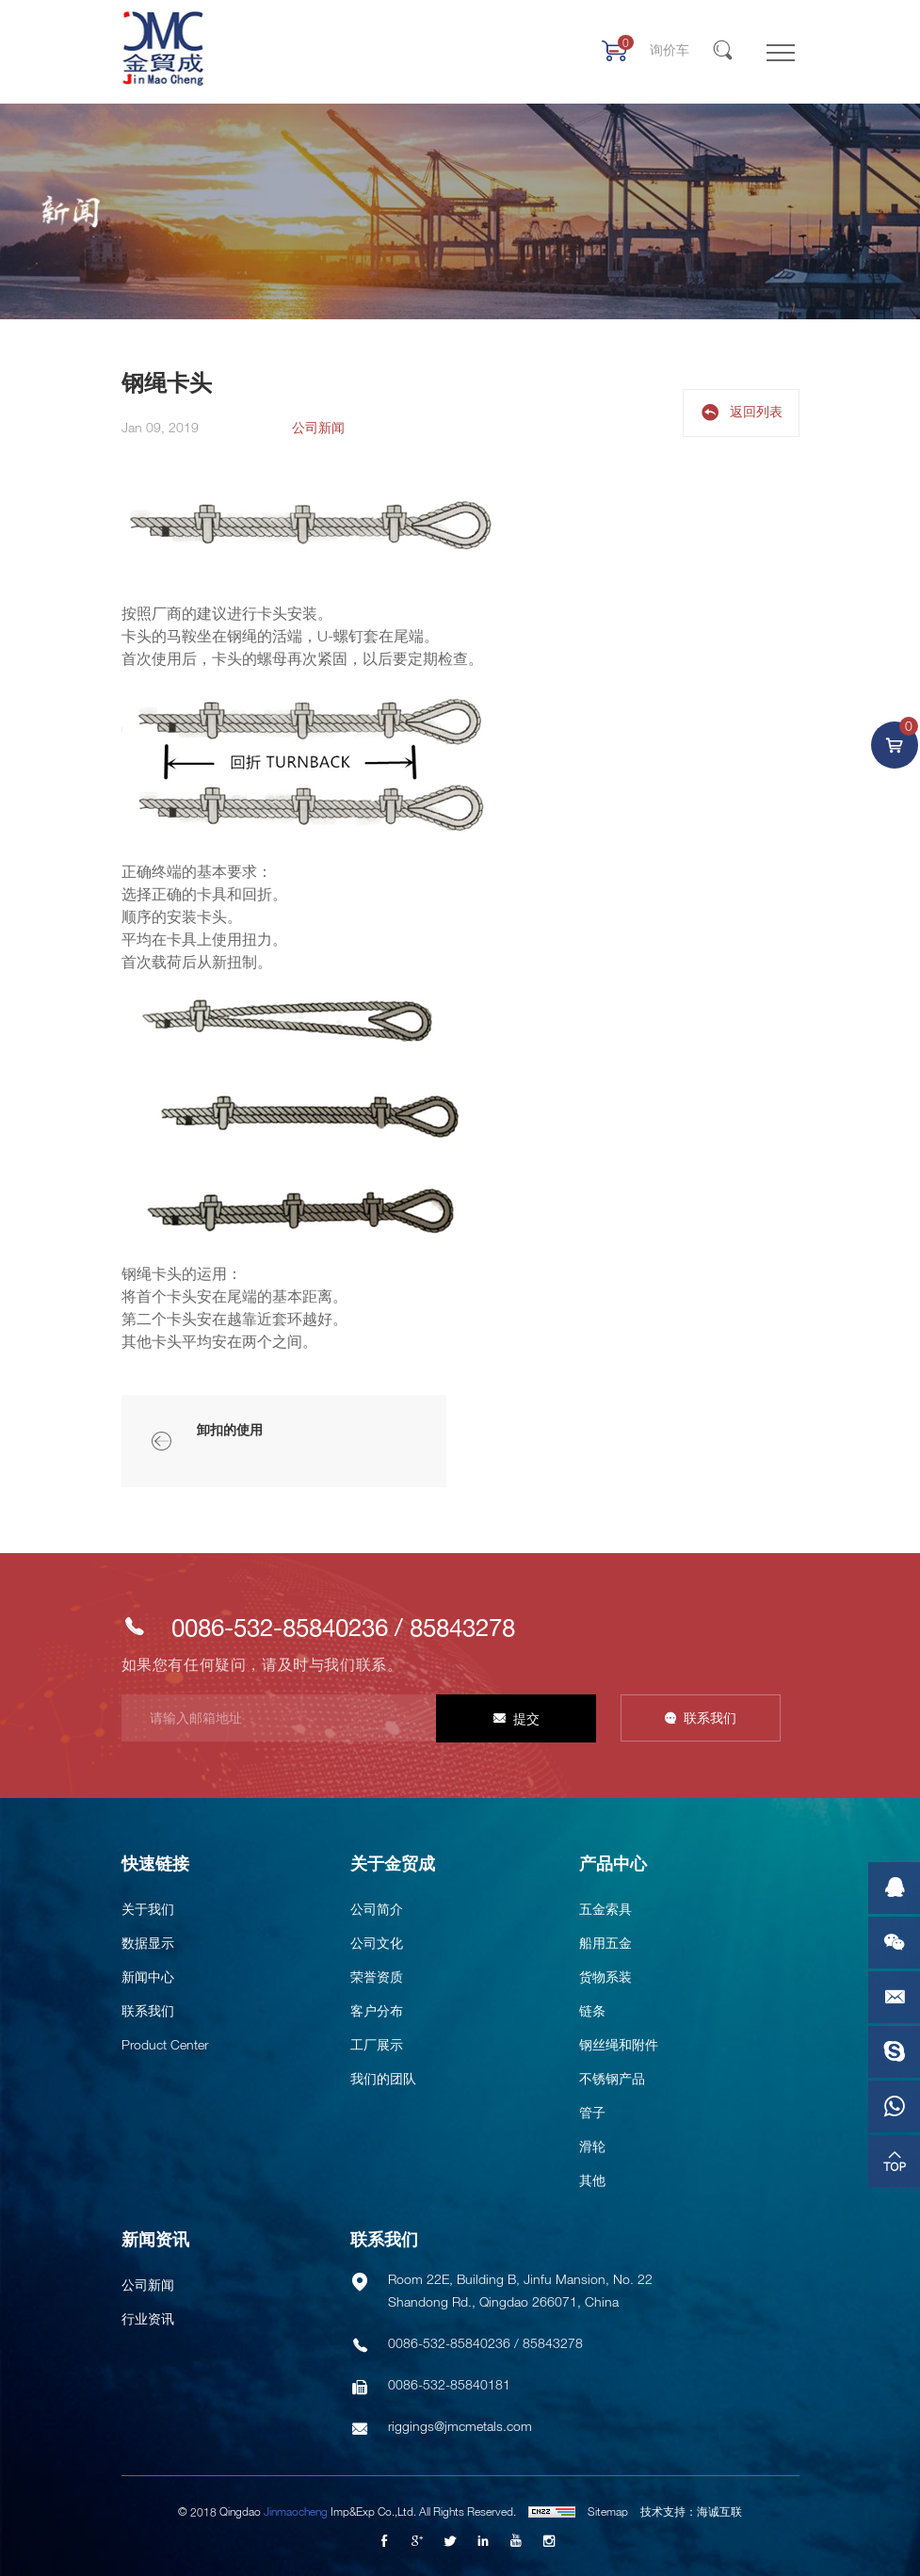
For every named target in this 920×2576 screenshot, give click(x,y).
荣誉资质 (376, 1976)
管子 (592, 2112)
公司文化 (376, 1943)
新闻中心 (147, 1976)
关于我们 (147, 1909)
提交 (526, 1718)
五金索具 (605, 1909)
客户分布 (376, 2010)
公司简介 (376, 1909)
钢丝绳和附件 (618, 2044)
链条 (592, 2010)
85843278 (462, 1627)
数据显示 (147, 1943)
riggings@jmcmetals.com (460, 2426)
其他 (592, 2180)
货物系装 (605, 1976)
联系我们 (710, 1717)
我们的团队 (383, 2078)
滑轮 (592, 2146)
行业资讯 (147, 2318)
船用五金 (605, 1943)
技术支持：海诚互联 (691, 2511)
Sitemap (608, 2511)
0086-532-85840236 (279, 1627)
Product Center (164, 2044)
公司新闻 (147, 2284)
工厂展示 (376, 2044)
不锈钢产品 (612, 2078)
